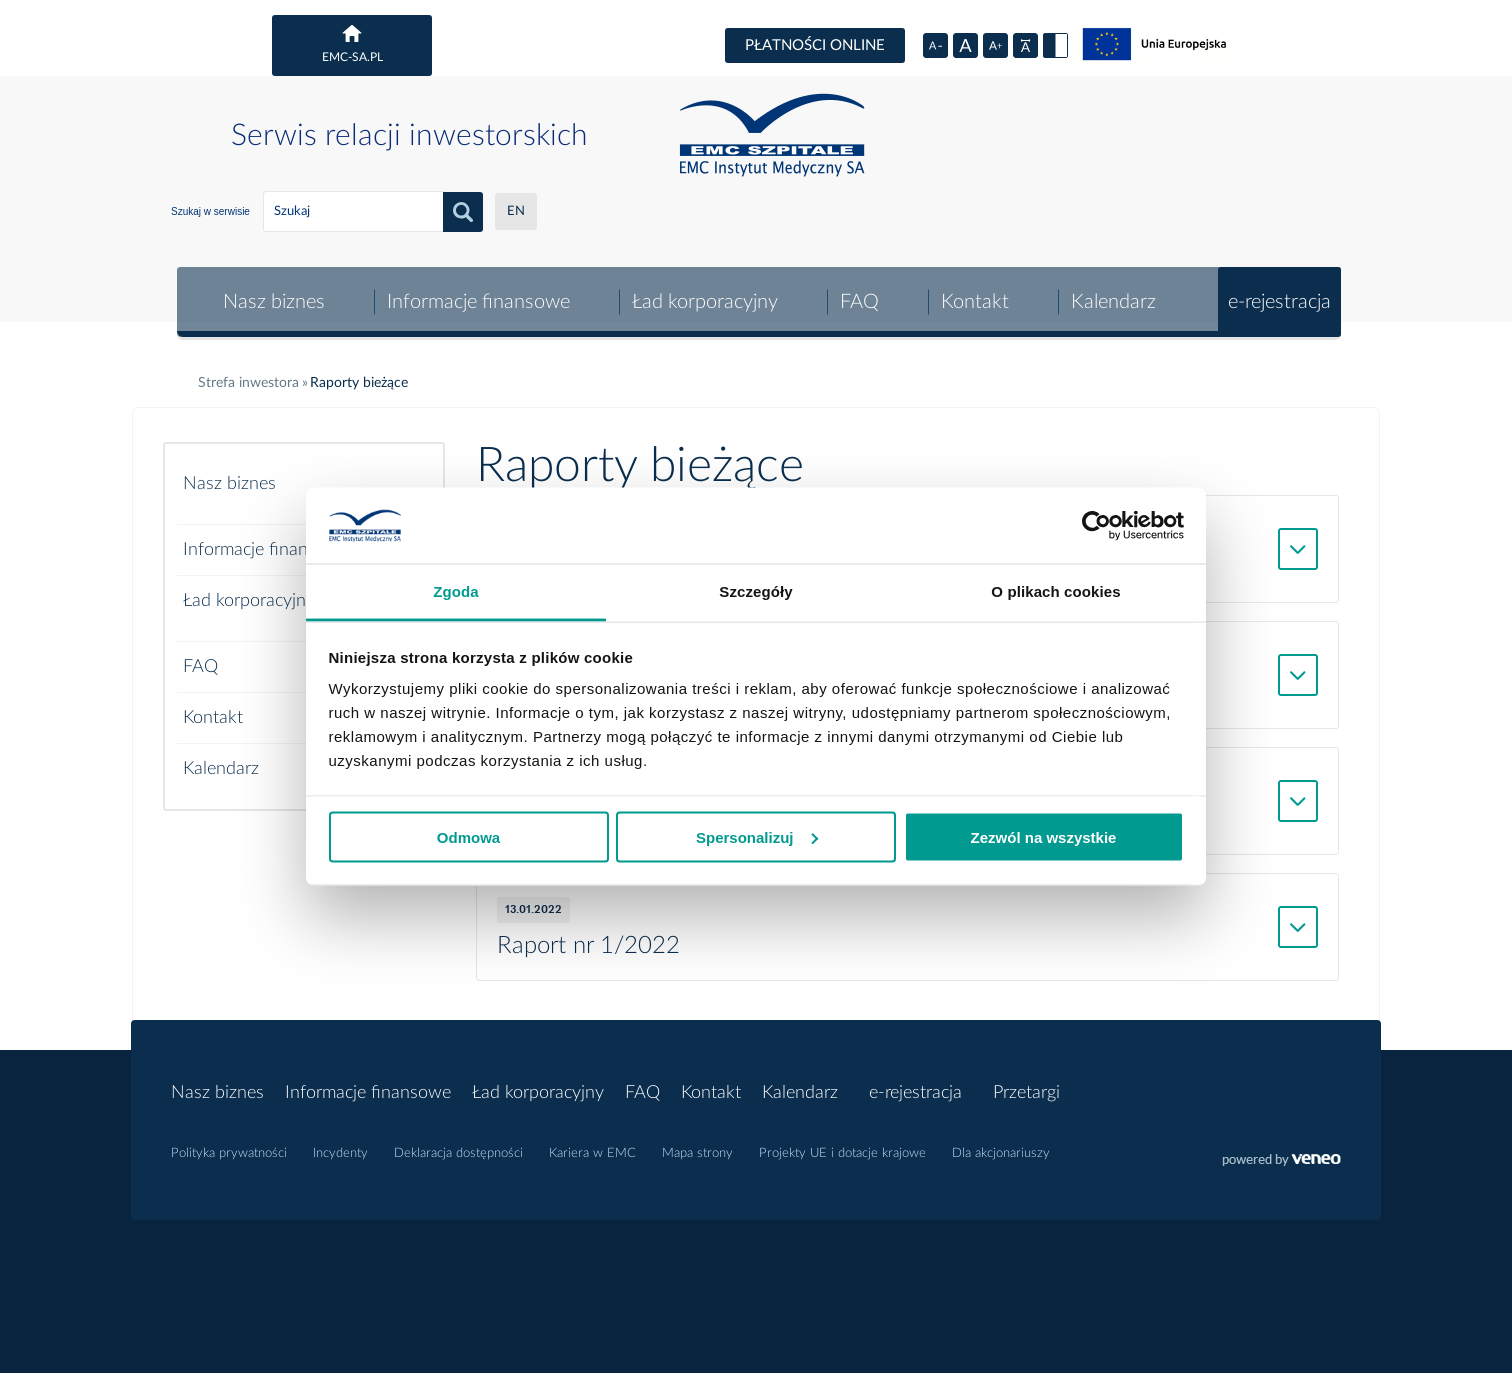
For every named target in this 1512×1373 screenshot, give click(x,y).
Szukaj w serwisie (210, 211)
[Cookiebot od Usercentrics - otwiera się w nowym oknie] (1096, 526)
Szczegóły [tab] (755, 591)
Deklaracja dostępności (458, 1147)
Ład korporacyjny (704, 296)
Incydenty (340, 1147)
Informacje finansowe (476, 296)
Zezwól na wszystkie (1044, 836)
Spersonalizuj (757, 836)
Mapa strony (697, 1147)
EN (516, 211)
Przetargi (1026, 1086)
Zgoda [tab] (456, 591)
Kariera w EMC (592, 1147)
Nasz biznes (272, 296)
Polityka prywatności (229, 1147)
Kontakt (974, 296)
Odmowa (468, 836)
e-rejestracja (1279, 296)
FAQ (858, 296)
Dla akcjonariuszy (1001, 1147)
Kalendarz (1113, 296)
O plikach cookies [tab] (1055, 591)
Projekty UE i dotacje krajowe (842, 1147)
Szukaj (463, 212)
